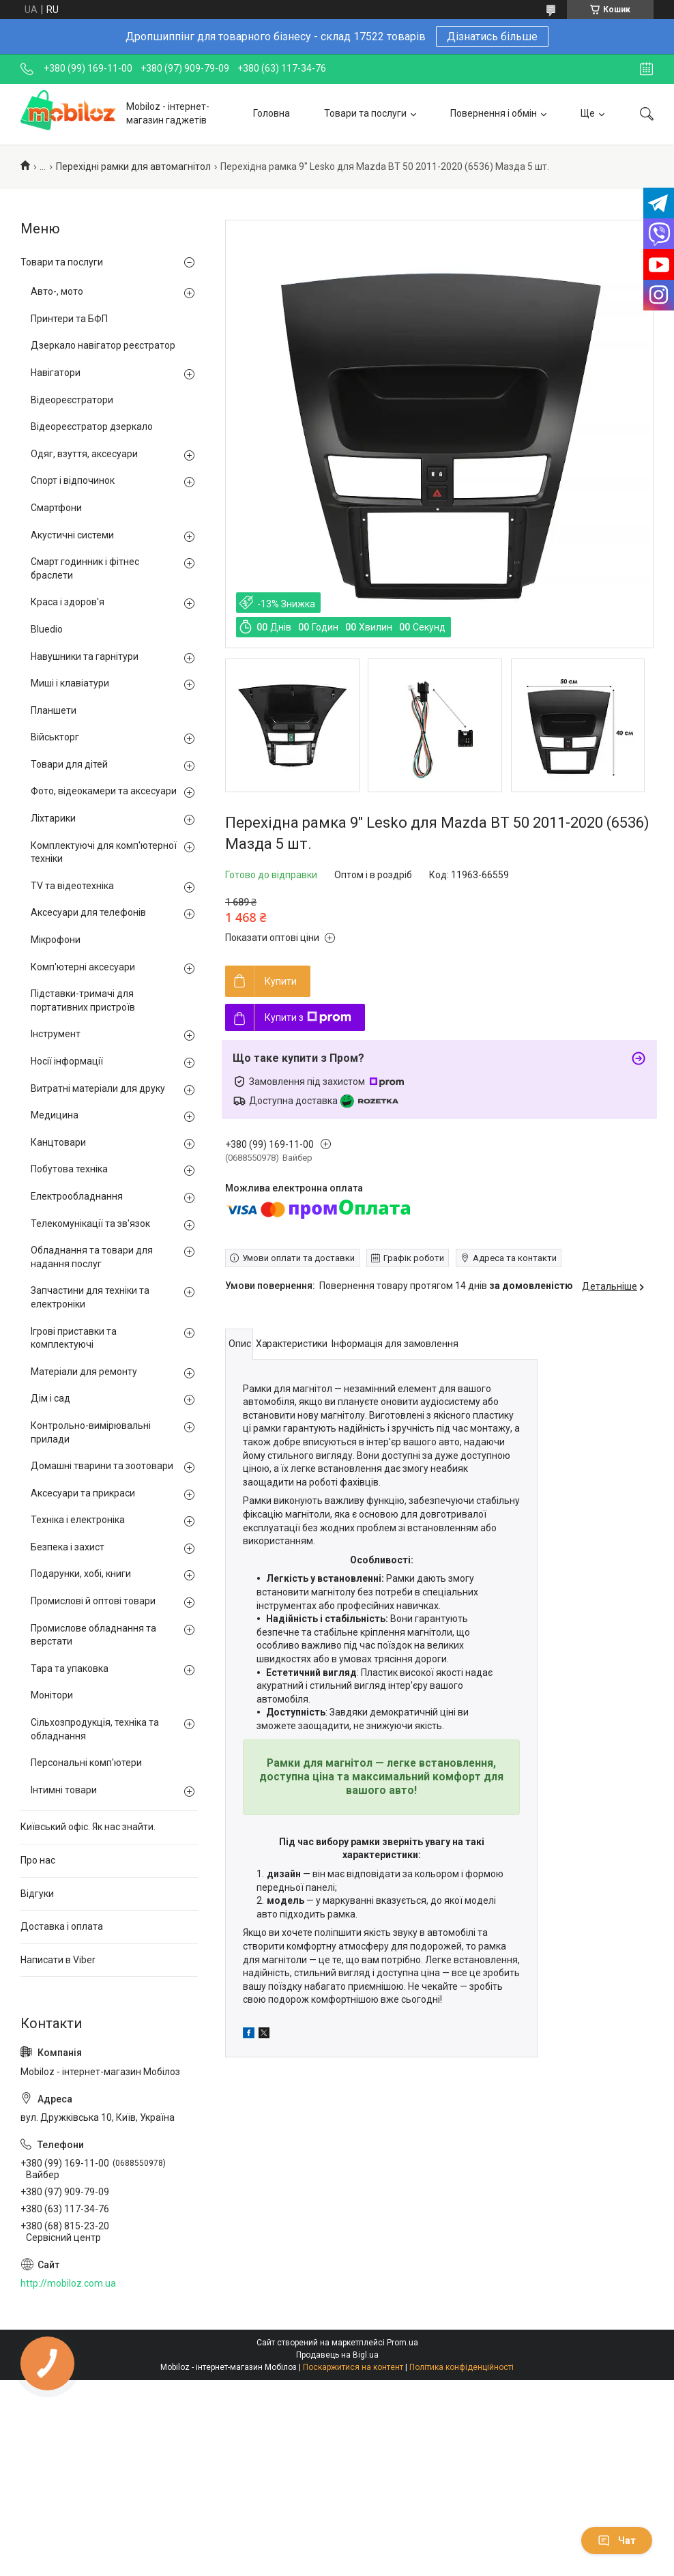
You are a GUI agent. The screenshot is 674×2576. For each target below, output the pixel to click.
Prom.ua (402, 2342)
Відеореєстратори (72, 399)
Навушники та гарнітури (84, 656)
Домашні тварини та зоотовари (102, 1465)
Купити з (308, 1017)
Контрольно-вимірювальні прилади (91, 1432)
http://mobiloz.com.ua (68, 2283)
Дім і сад (50, 1398)
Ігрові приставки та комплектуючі (74, 1338)
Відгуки (37, 1893)
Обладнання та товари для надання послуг (92, 1257)
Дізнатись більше (492, 36)
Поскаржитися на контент (353, 2367)
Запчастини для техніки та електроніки (90, 1297)
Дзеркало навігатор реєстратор (103, 345)
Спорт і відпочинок (73, 480)
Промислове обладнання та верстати (93, 1635)
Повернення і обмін (493, 113)
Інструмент (55, 1033)
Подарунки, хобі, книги (81, 1573)
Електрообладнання (77, 1196)
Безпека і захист (67, 1547)
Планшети (53, 710)
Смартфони (56, 507)
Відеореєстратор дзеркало (92, 426)
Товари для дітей (69, 764)
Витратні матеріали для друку (98, 1088)
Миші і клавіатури (70, 683)
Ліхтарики (53, 818)
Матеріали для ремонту (84, 1371)
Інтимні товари (64, 1789)
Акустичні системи (72, 535)
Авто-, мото (57, 291)
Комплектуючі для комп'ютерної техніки (104, 852)
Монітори (52, 1695)
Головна (271, 113)
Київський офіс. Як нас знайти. (88, 1826)
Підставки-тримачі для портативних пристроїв (83, 1000)
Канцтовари (58, 1142)
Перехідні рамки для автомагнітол (133, 166)
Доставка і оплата (61, 1926)
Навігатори (55, 372)
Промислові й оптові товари (93, 1600)
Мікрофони (55, 939)
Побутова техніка (69, 1168)
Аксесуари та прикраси (83, 1493)
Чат (617, 2540)
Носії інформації (67, 1061)
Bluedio (47, 629)
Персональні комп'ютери (86, 1762)
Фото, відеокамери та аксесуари (104, 790)
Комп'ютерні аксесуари (83, 966)
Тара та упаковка (69, 1668)
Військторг (55, 737)
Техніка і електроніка (78, 1519)
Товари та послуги (365, 113)
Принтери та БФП (69, 318)
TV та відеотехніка (72, 885)
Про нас (37, 1860)
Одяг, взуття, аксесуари (84, 453)
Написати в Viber (58, 1959)
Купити (281, 981)
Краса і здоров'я (67, 601)
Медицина (54, 1115)
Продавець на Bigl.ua (337, 2355)
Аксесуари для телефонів (88, 912)
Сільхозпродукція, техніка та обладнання (95, 1729)
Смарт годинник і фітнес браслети (85, 568)
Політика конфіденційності (461, 2367)
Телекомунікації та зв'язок (90, 1223)
